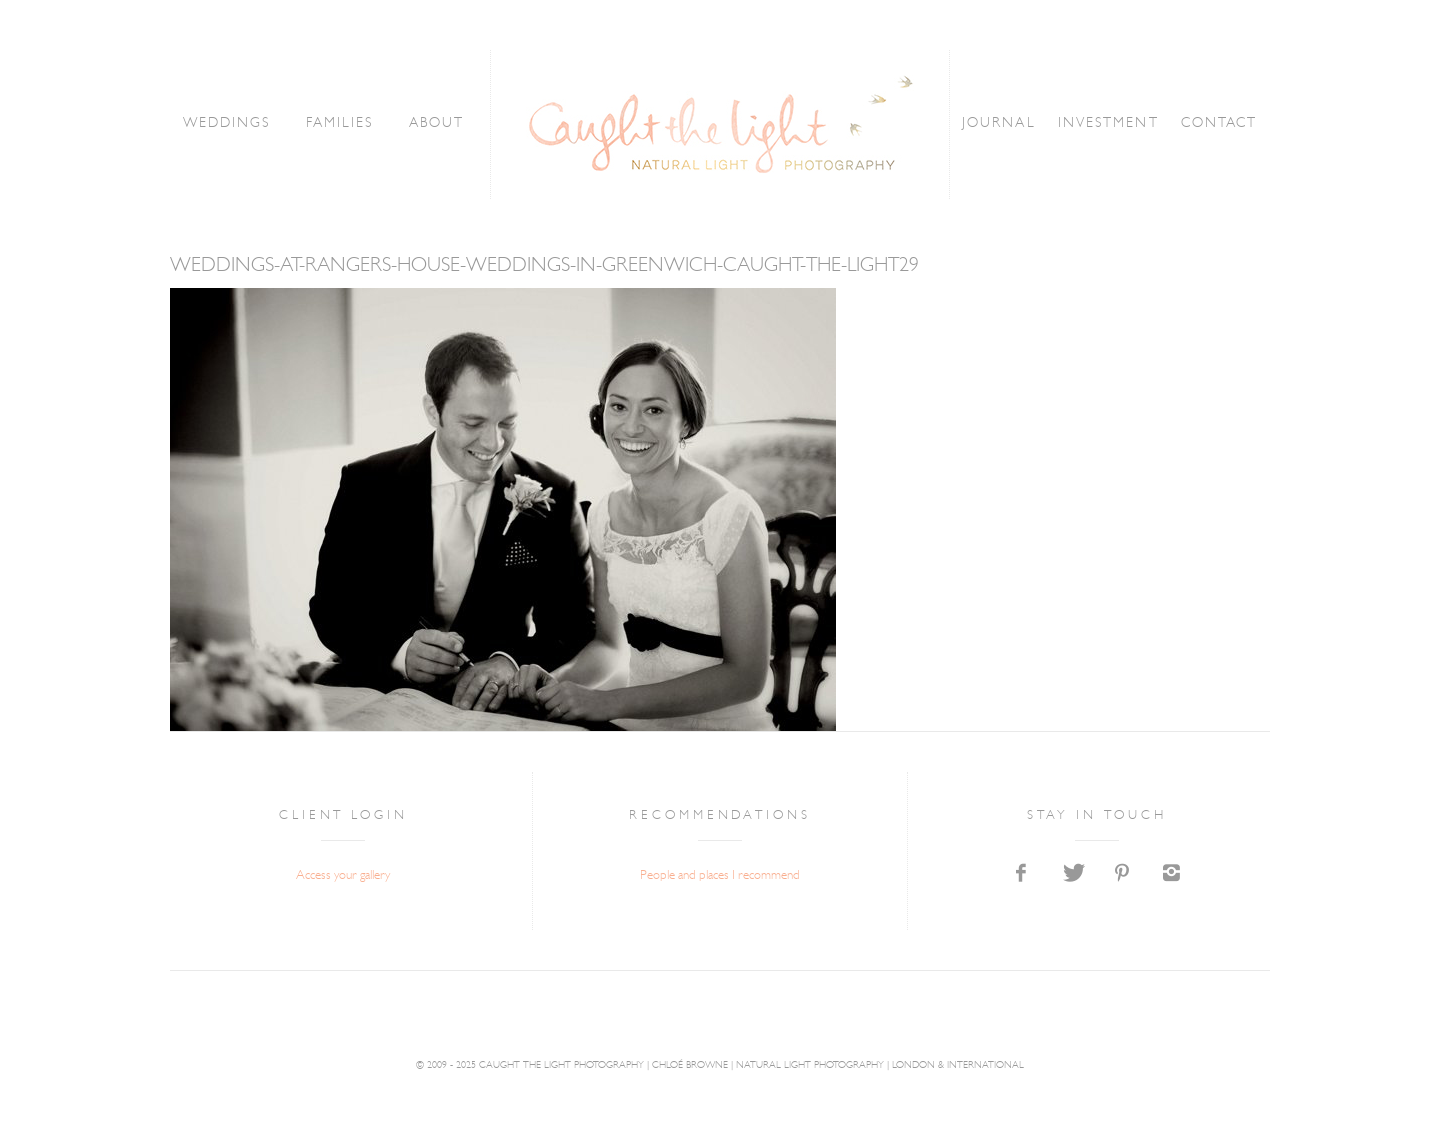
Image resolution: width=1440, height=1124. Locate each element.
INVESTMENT (1105, 123)
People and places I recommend (720, 875)
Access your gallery (343, 875)
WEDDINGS (231, 123)
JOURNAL (997, 123)
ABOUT (438, 123)
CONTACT (1214, 123)
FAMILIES (343, 123)
